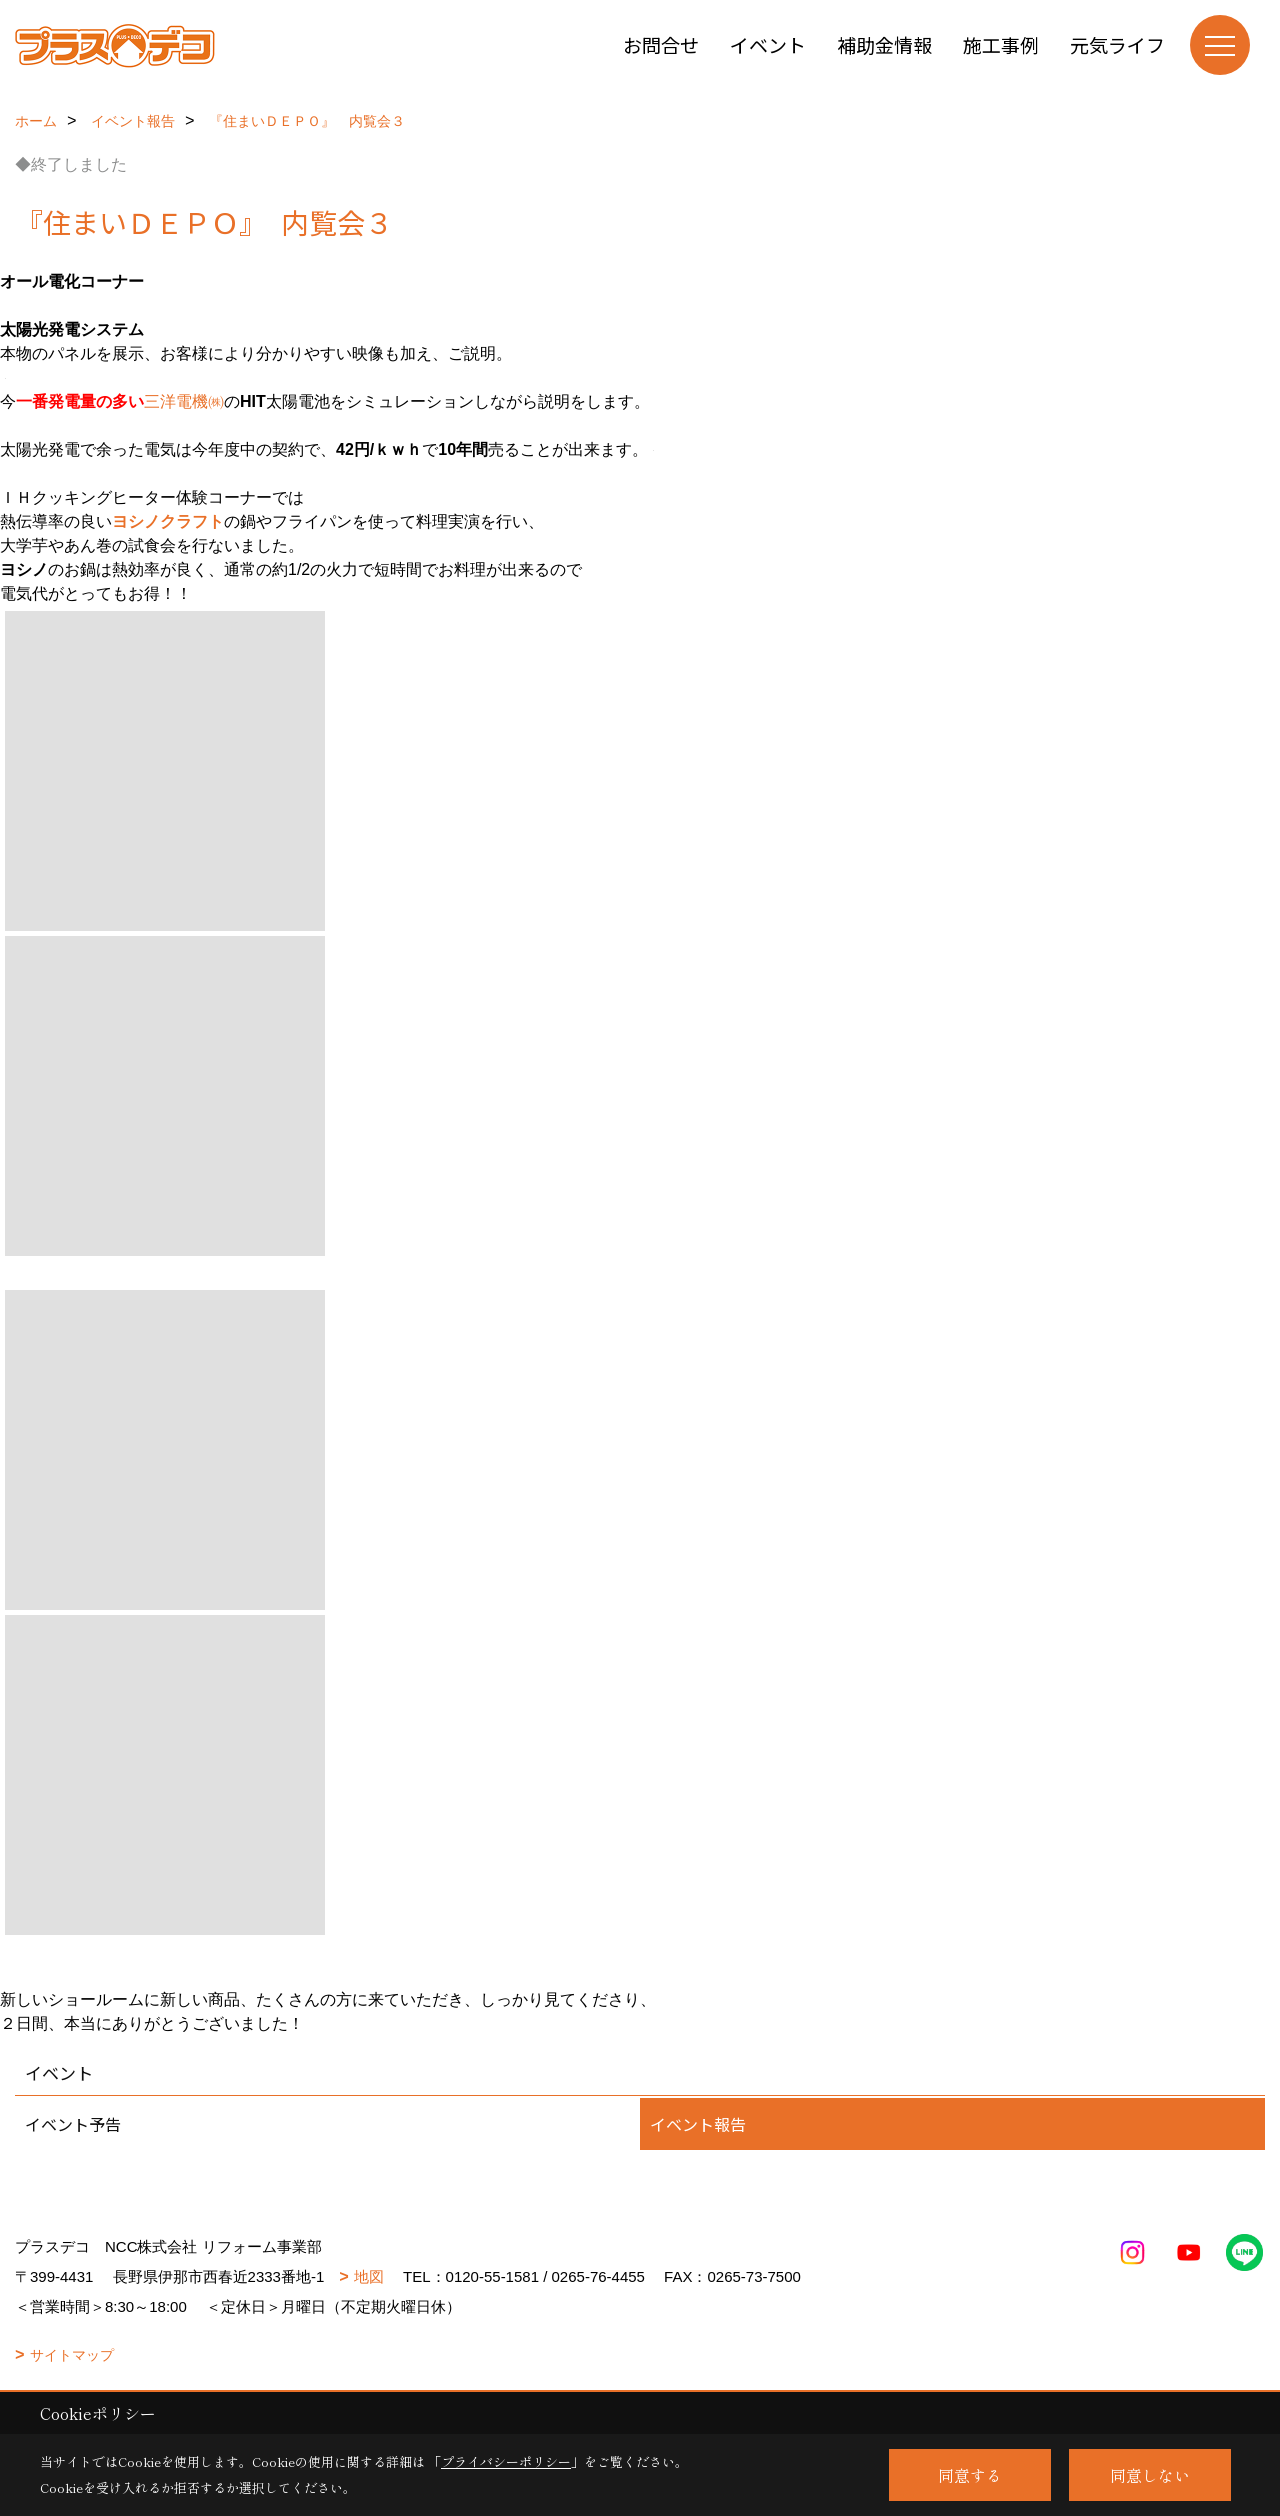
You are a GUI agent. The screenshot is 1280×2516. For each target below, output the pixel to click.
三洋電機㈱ (184, 401)
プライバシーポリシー (506, 2461)
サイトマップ (72, 2355)
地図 (369, 2276)
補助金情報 (884, 44)
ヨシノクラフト (168, 521)
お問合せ (661, 44)
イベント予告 (73, 2124)
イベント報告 (698, 2124)
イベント (768, 44)
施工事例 (1001, 44)
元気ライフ (1117, 44)
